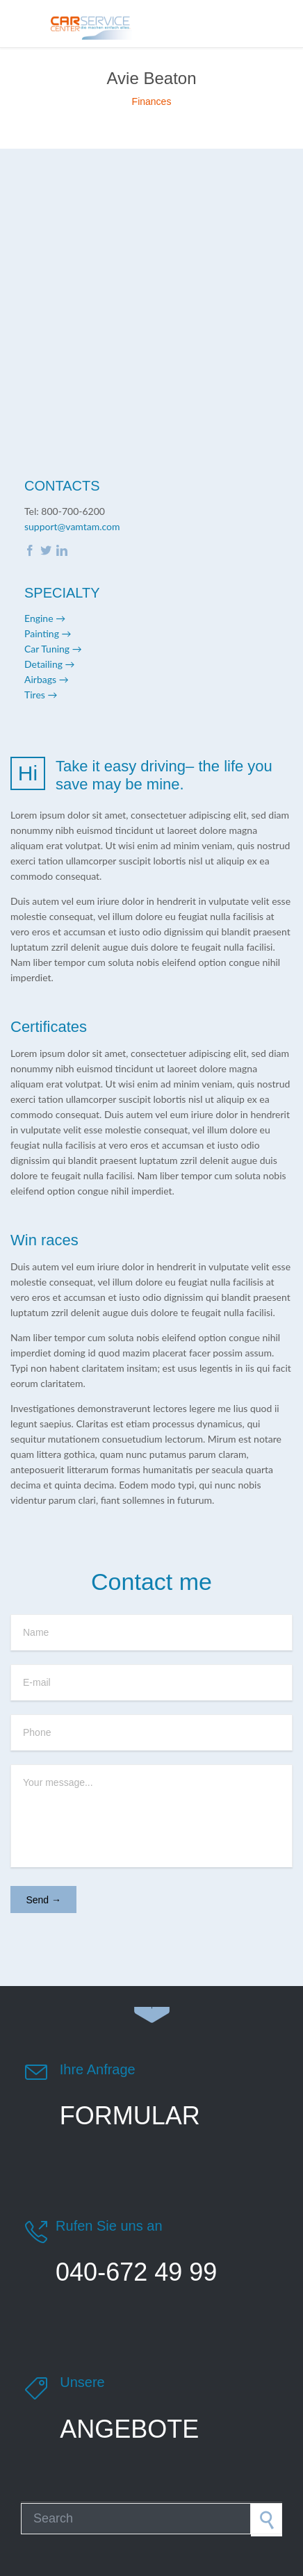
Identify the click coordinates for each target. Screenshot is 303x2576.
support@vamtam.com (72, 526)
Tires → (40, 694)
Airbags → (46, 679)
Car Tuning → (53, 649)
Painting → (48, 633)
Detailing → (49, 664)
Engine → (44, 618)
